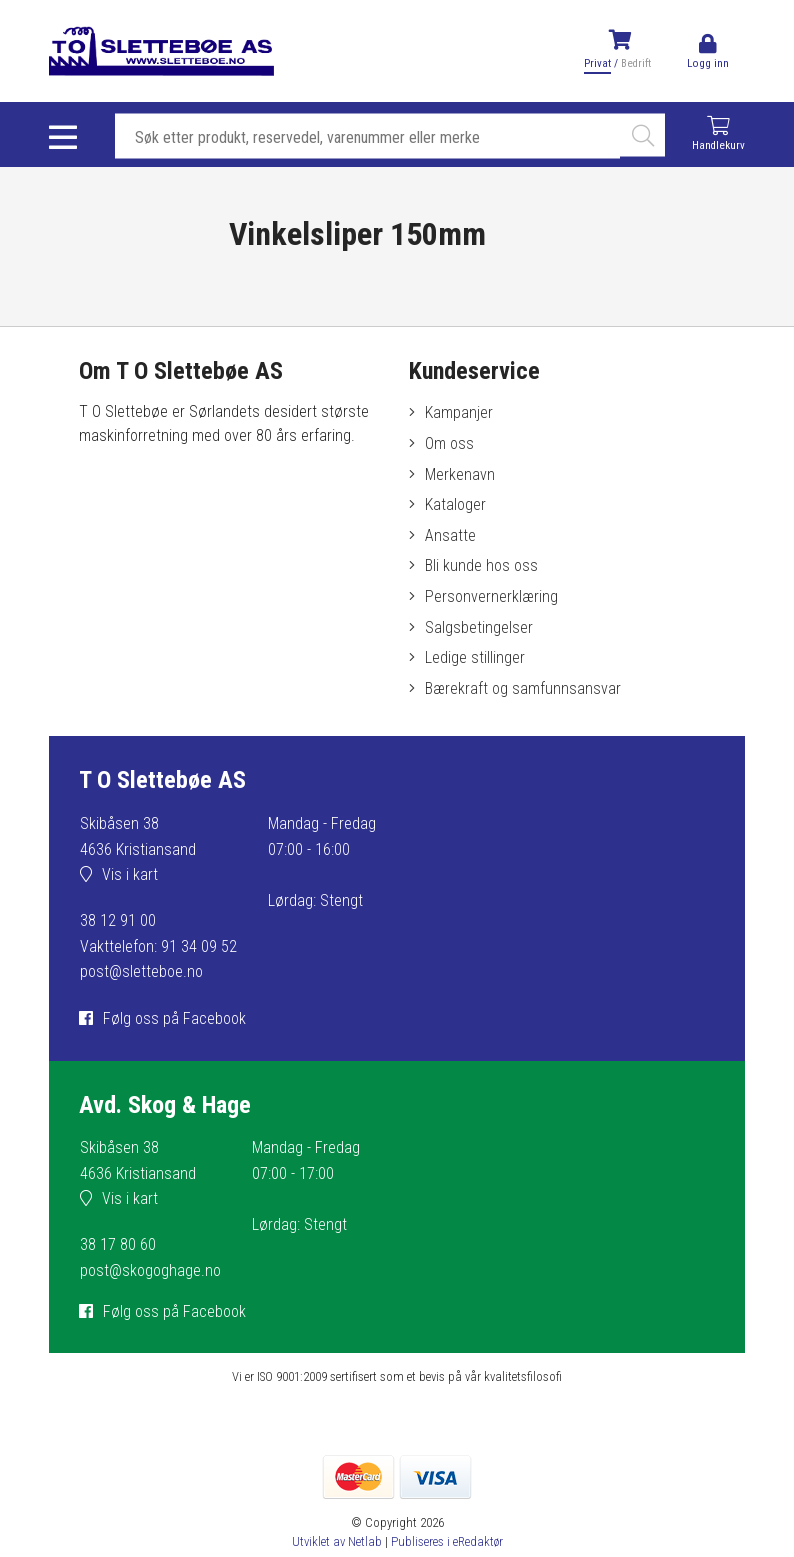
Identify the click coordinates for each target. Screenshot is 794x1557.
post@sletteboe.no (141, 971)
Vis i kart (130, 874)
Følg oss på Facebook (174, 1018)
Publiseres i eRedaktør (447, 1541)
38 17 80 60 (118, 1244)
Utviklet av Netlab (337, 1541)
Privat (597, 63)
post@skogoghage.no (150, 1270)
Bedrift (636, 63)
